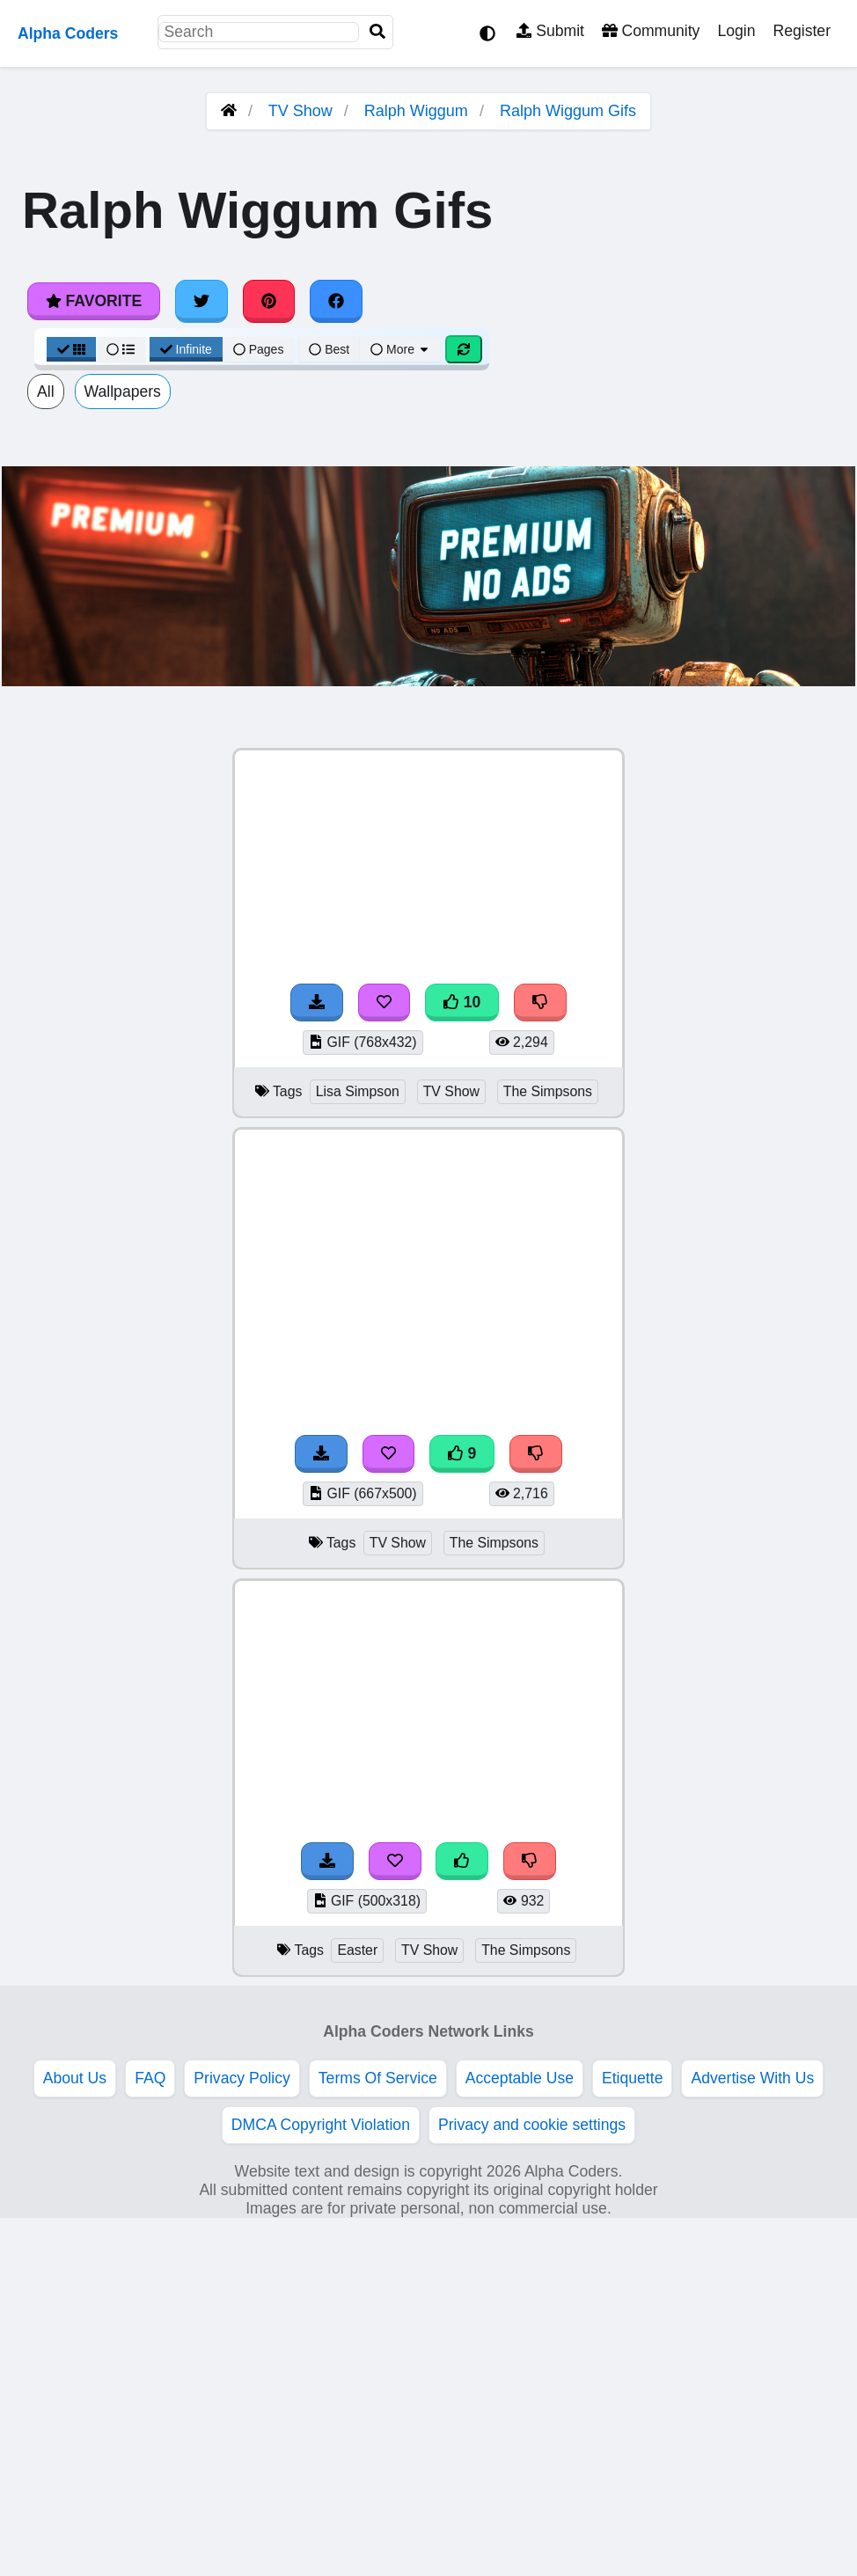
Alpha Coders (68, 33)
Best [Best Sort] (329, 349)
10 (461, 1002)
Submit (550, 31)
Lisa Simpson (357, 1091)
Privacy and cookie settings (532, 2124)
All (46, 391)
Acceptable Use (519, 2078)
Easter (357, 1950)
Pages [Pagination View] (258, 349)
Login (736, 31)
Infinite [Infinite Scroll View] (186, 349)
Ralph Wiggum (416, 111)
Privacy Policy (242, 2078)
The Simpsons (547, 1091)
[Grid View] (71, 349)
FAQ (150, 2078)
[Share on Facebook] (336, 301)
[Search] (377, 32)
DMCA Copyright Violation (320, 2124)
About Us (74, 2078)
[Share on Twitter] (201, 301)
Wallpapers (122, 391)
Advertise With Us (752, 2078)
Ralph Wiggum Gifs (568, 111)
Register (802, 31)
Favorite (94, 301)
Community (651, 31)
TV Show (300, 111)
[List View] (120, 349)
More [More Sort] (400, 349)
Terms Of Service (378, 2078)
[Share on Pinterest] (269, 301)
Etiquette (632, 2078)
